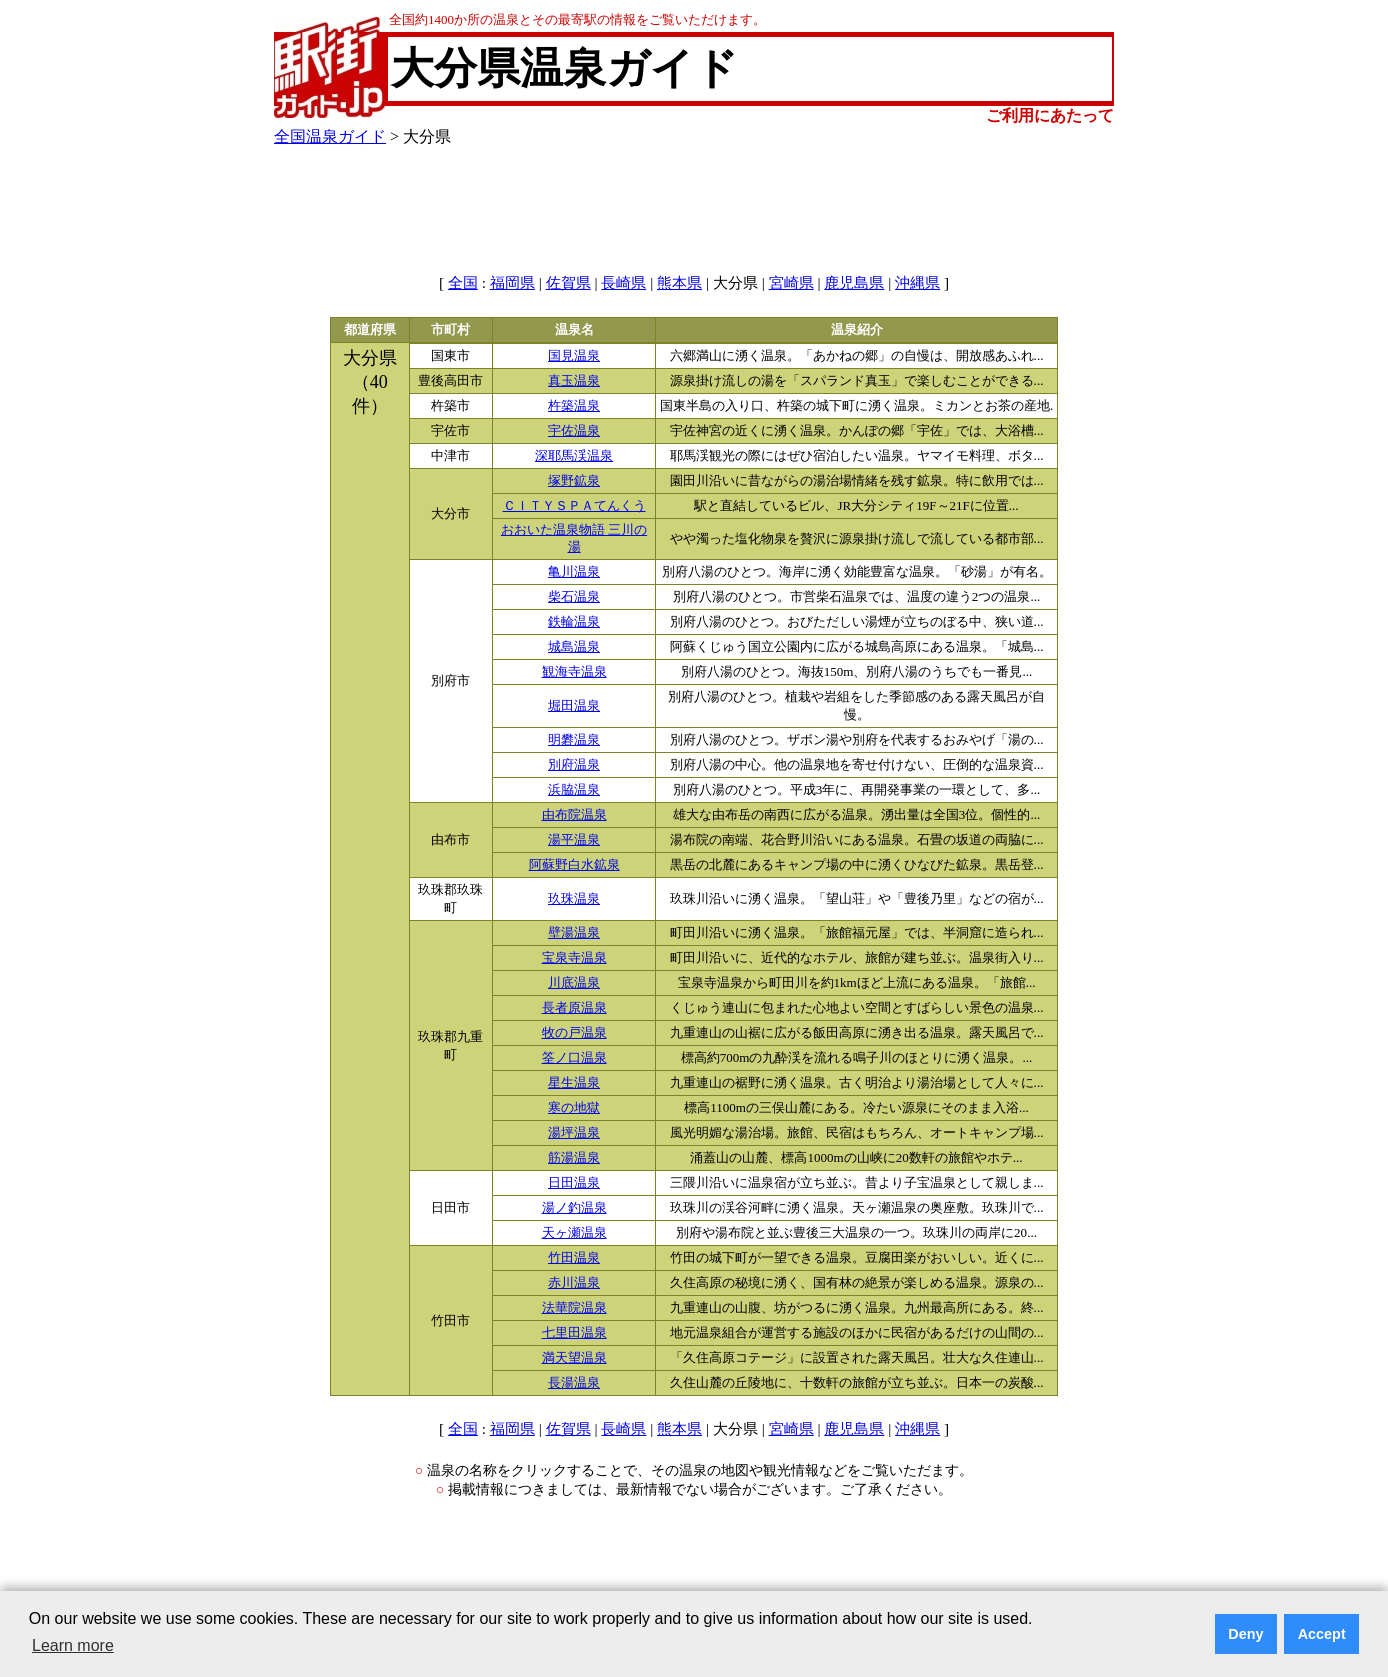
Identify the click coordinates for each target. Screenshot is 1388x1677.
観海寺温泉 (574, 672)
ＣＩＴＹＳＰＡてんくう (574, 506)
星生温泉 (574, 1083)
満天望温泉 (574, 1358)
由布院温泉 (574, 815)
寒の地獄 (574, 1108)
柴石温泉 (574, 597)
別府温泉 (574, 765)
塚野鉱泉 (574, 481)
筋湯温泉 (574, 1158)
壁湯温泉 (574, 933)
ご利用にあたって (1050, 115)
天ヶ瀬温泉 (574, 1233)
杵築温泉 (574, 406)
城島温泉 (574, 647)
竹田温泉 (574, 1258)
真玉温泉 (574, 381)
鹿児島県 (854, 283)
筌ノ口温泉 (574, 1058)
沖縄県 (917, 283)
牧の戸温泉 (574, 1033)
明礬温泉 (574, 740)
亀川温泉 (574, 572)
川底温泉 (574, 983)
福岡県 (512, 283)
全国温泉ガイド (330, 136)
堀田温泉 (574, 706)
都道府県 (370, 330)
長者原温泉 (574, 1008)
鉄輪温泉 (574, 622)
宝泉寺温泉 (574, 958)
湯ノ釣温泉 (574, 1208)
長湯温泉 (574, 1383)
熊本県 (679, 283)
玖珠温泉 (574, 899)
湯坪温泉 (574, 1133)
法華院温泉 (574, 1308)
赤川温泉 (574, 1283)
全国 (463, 283)
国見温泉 (574, 356)
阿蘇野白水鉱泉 (574, 865)
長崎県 (623, 283)
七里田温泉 (574, 1333)
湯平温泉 (574, 840)
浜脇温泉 (574, 790)
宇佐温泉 (574, 431)
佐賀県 (568, 283)
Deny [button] (1245, 1634)
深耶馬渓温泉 (574, 456)
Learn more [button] (73, 1645)
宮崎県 (791, 283)
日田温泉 (574, 1183)
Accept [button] (1322, 1634)
